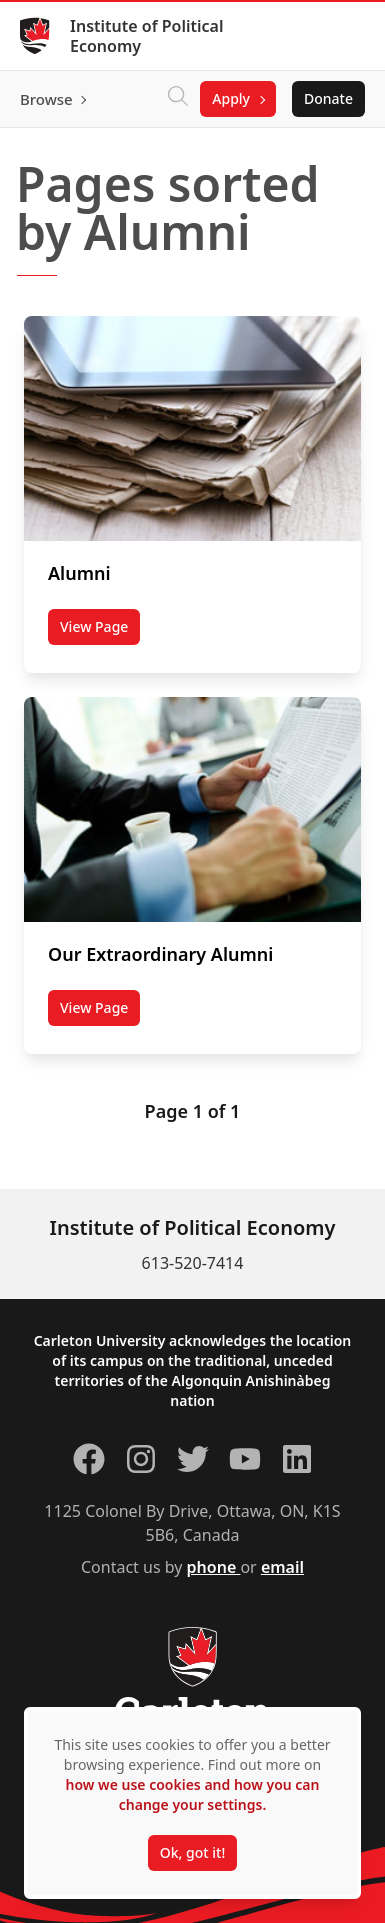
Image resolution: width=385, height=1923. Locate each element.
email (282, 1567)
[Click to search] (178, 99)
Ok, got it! (192, 1852)
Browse (46, 99)
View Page (100, 631)
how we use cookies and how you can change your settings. (192, 1794)
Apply (231, 98)
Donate (328, 98)
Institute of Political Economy (146, 36)
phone (214, 1567)
